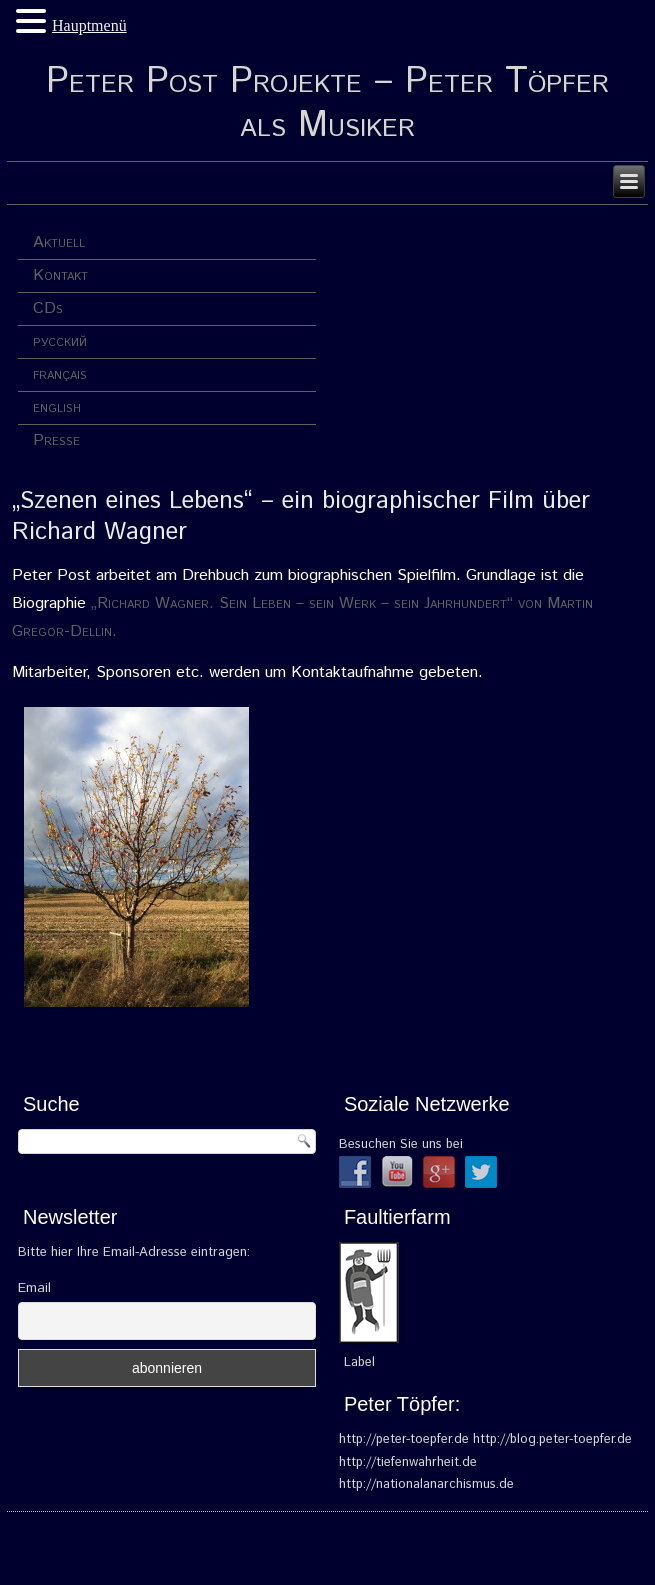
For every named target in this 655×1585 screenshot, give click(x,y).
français (60, 374)
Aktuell (59, 242)
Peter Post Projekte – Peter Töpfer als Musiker (327, 103)
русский (60, 341)
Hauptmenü (89, 25)
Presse (56, 440)
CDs (48, 308)
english (57, 407)
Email (34, 1288)
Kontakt (60, 275)
